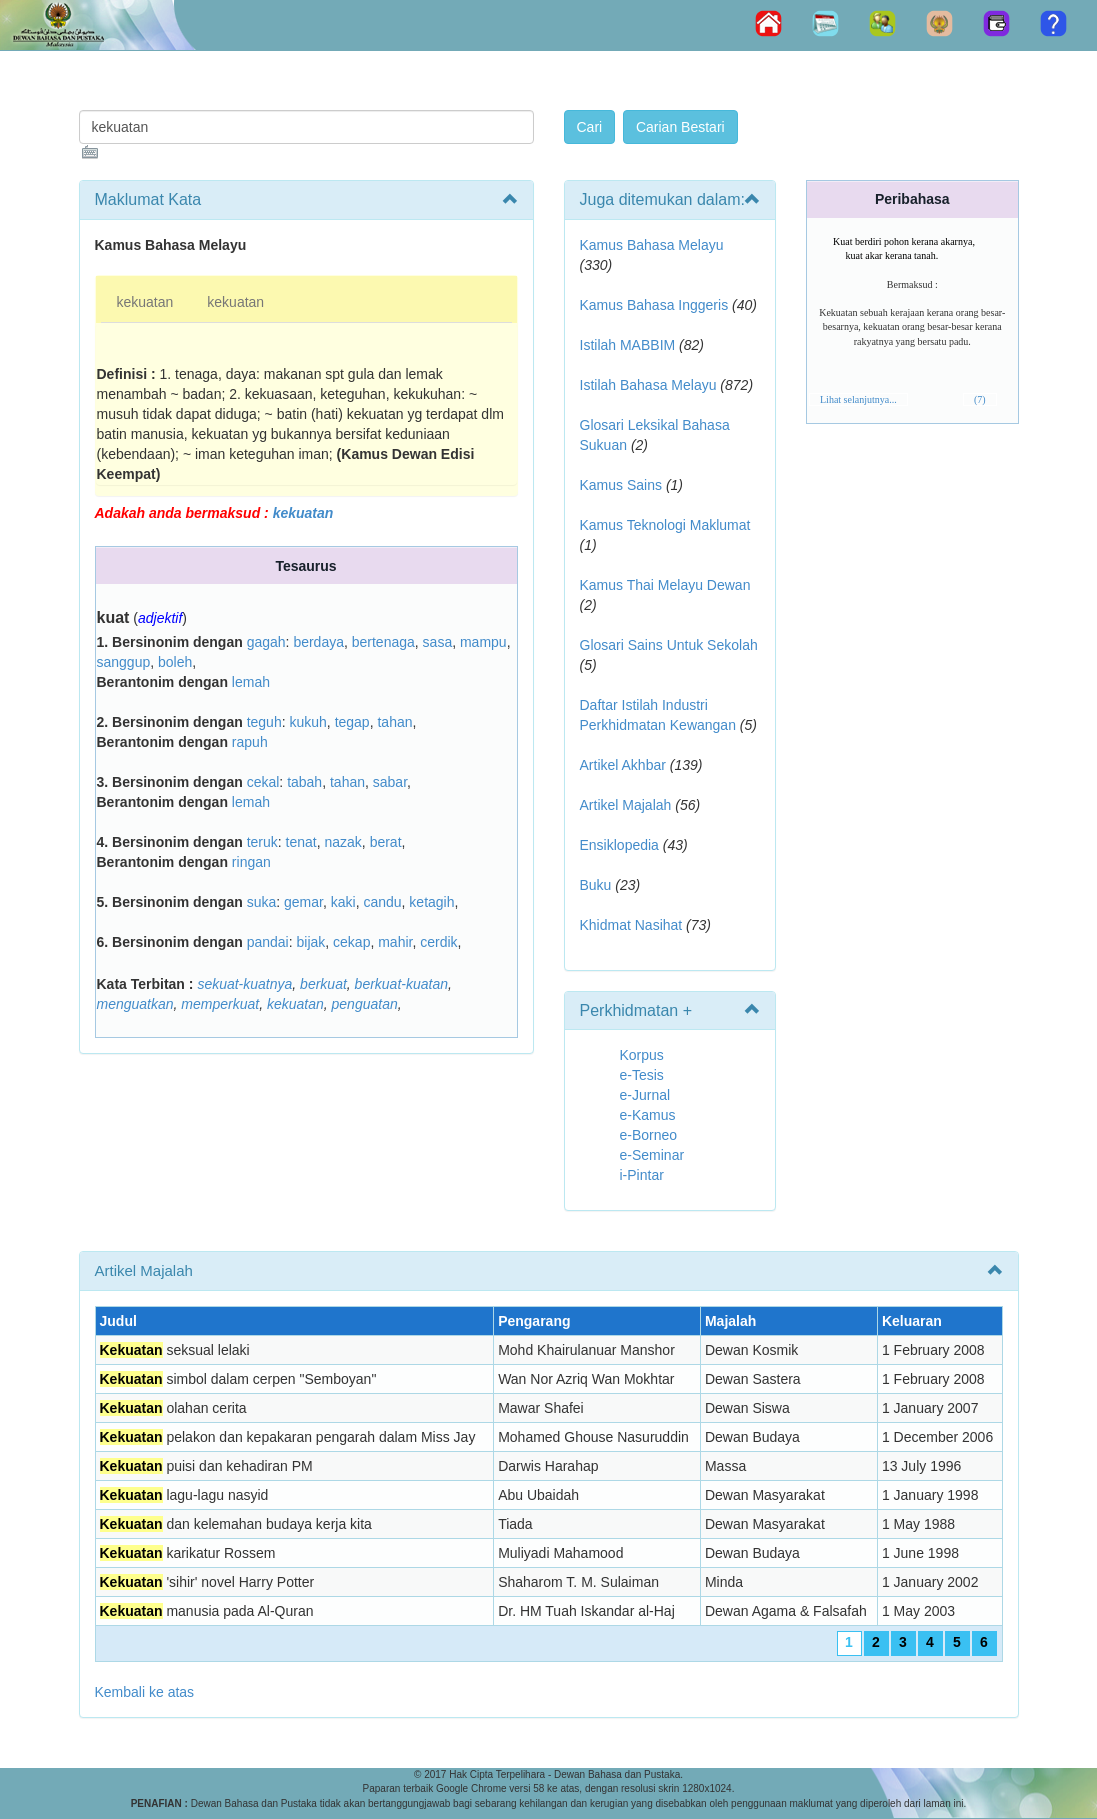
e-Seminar (652, 1155)
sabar (390, 782)
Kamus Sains (621, 485)
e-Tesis (642, 1075)
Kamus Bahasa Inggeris (654, 305)
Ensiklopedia (619, 845)
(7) (980, 399)
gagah (266, 642)
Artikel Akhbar (623, 765)
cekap (351, 942)
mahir (395, 942)
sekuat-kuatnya (244, 984)
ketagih (431, 902)
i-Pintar (642, 1175)
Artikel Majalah (626, 805)
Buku (596, 885)
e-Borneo (649, 1135)
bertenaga (383, 642)
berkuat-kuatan (401, 984)
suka (262, 902)
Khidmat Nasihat (631, 925)
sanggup (124, 662)
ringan (251, 862)
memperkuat (220, 1004)
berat (386, 842)
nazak (342, 842)
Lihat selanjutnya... (858, 399)
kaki (343, 902)
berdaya (318, 642)
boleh (175, 662)
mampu (483, 642)
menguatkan (135, 1004)
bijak (310, 942)
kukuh (307, 722)
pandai (268, 942)
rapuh (250, 742)
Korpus (642, 1055)
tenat (301, 842)
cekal (263, 782)
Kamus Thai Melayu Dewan (665, 585)
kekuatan (145, 302)
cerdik (438, 942)
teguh (264, 722)
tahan (394, 722)
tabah (304, 782)
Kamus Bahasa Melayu (652, 245)
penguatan (365, 1004)
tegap (352, 722)
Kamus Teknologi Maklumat (665, 525)
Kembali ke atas (145, 1692)
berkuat (323, 984)
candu (382, 902)
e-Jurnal (645, 1095)
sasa (438, 642)
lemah (251, 682)
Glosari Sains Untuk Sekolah (669, 645)
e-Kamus (648, 1115)
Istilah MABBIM (628, 345)
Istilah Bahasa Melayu (648, 385)
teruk (262, 842)
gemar (303, 902)
